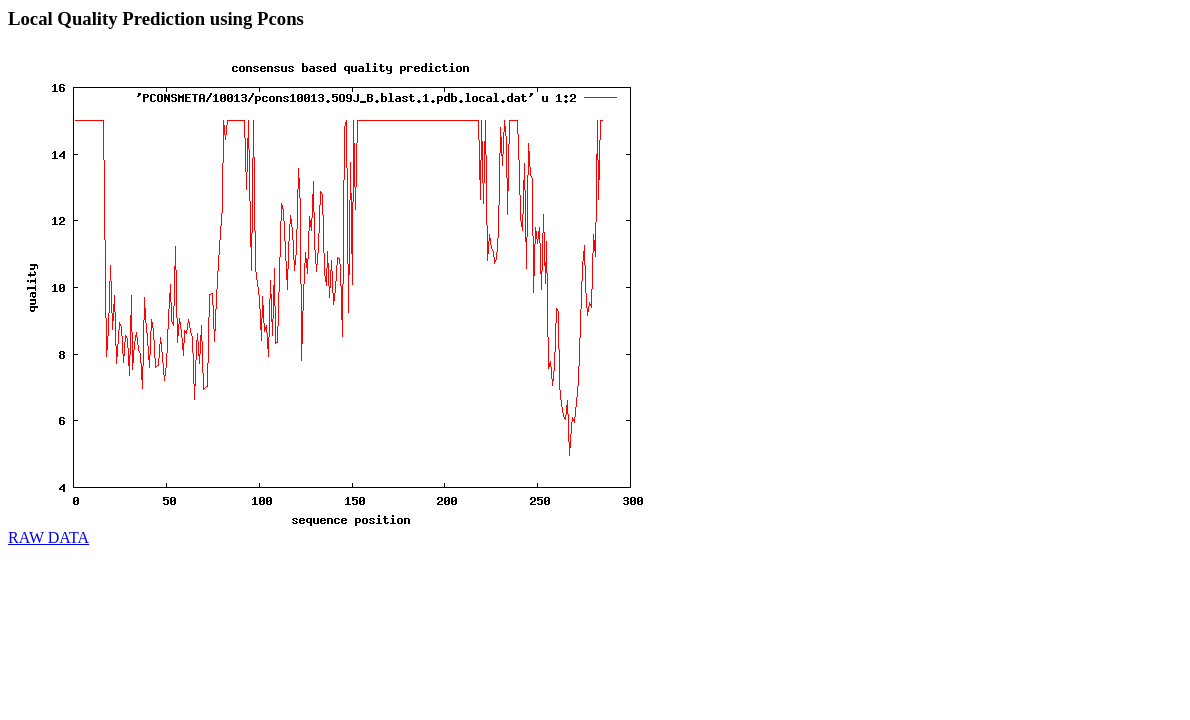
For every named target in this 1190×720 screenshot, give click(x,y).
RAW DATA (48, 537)
